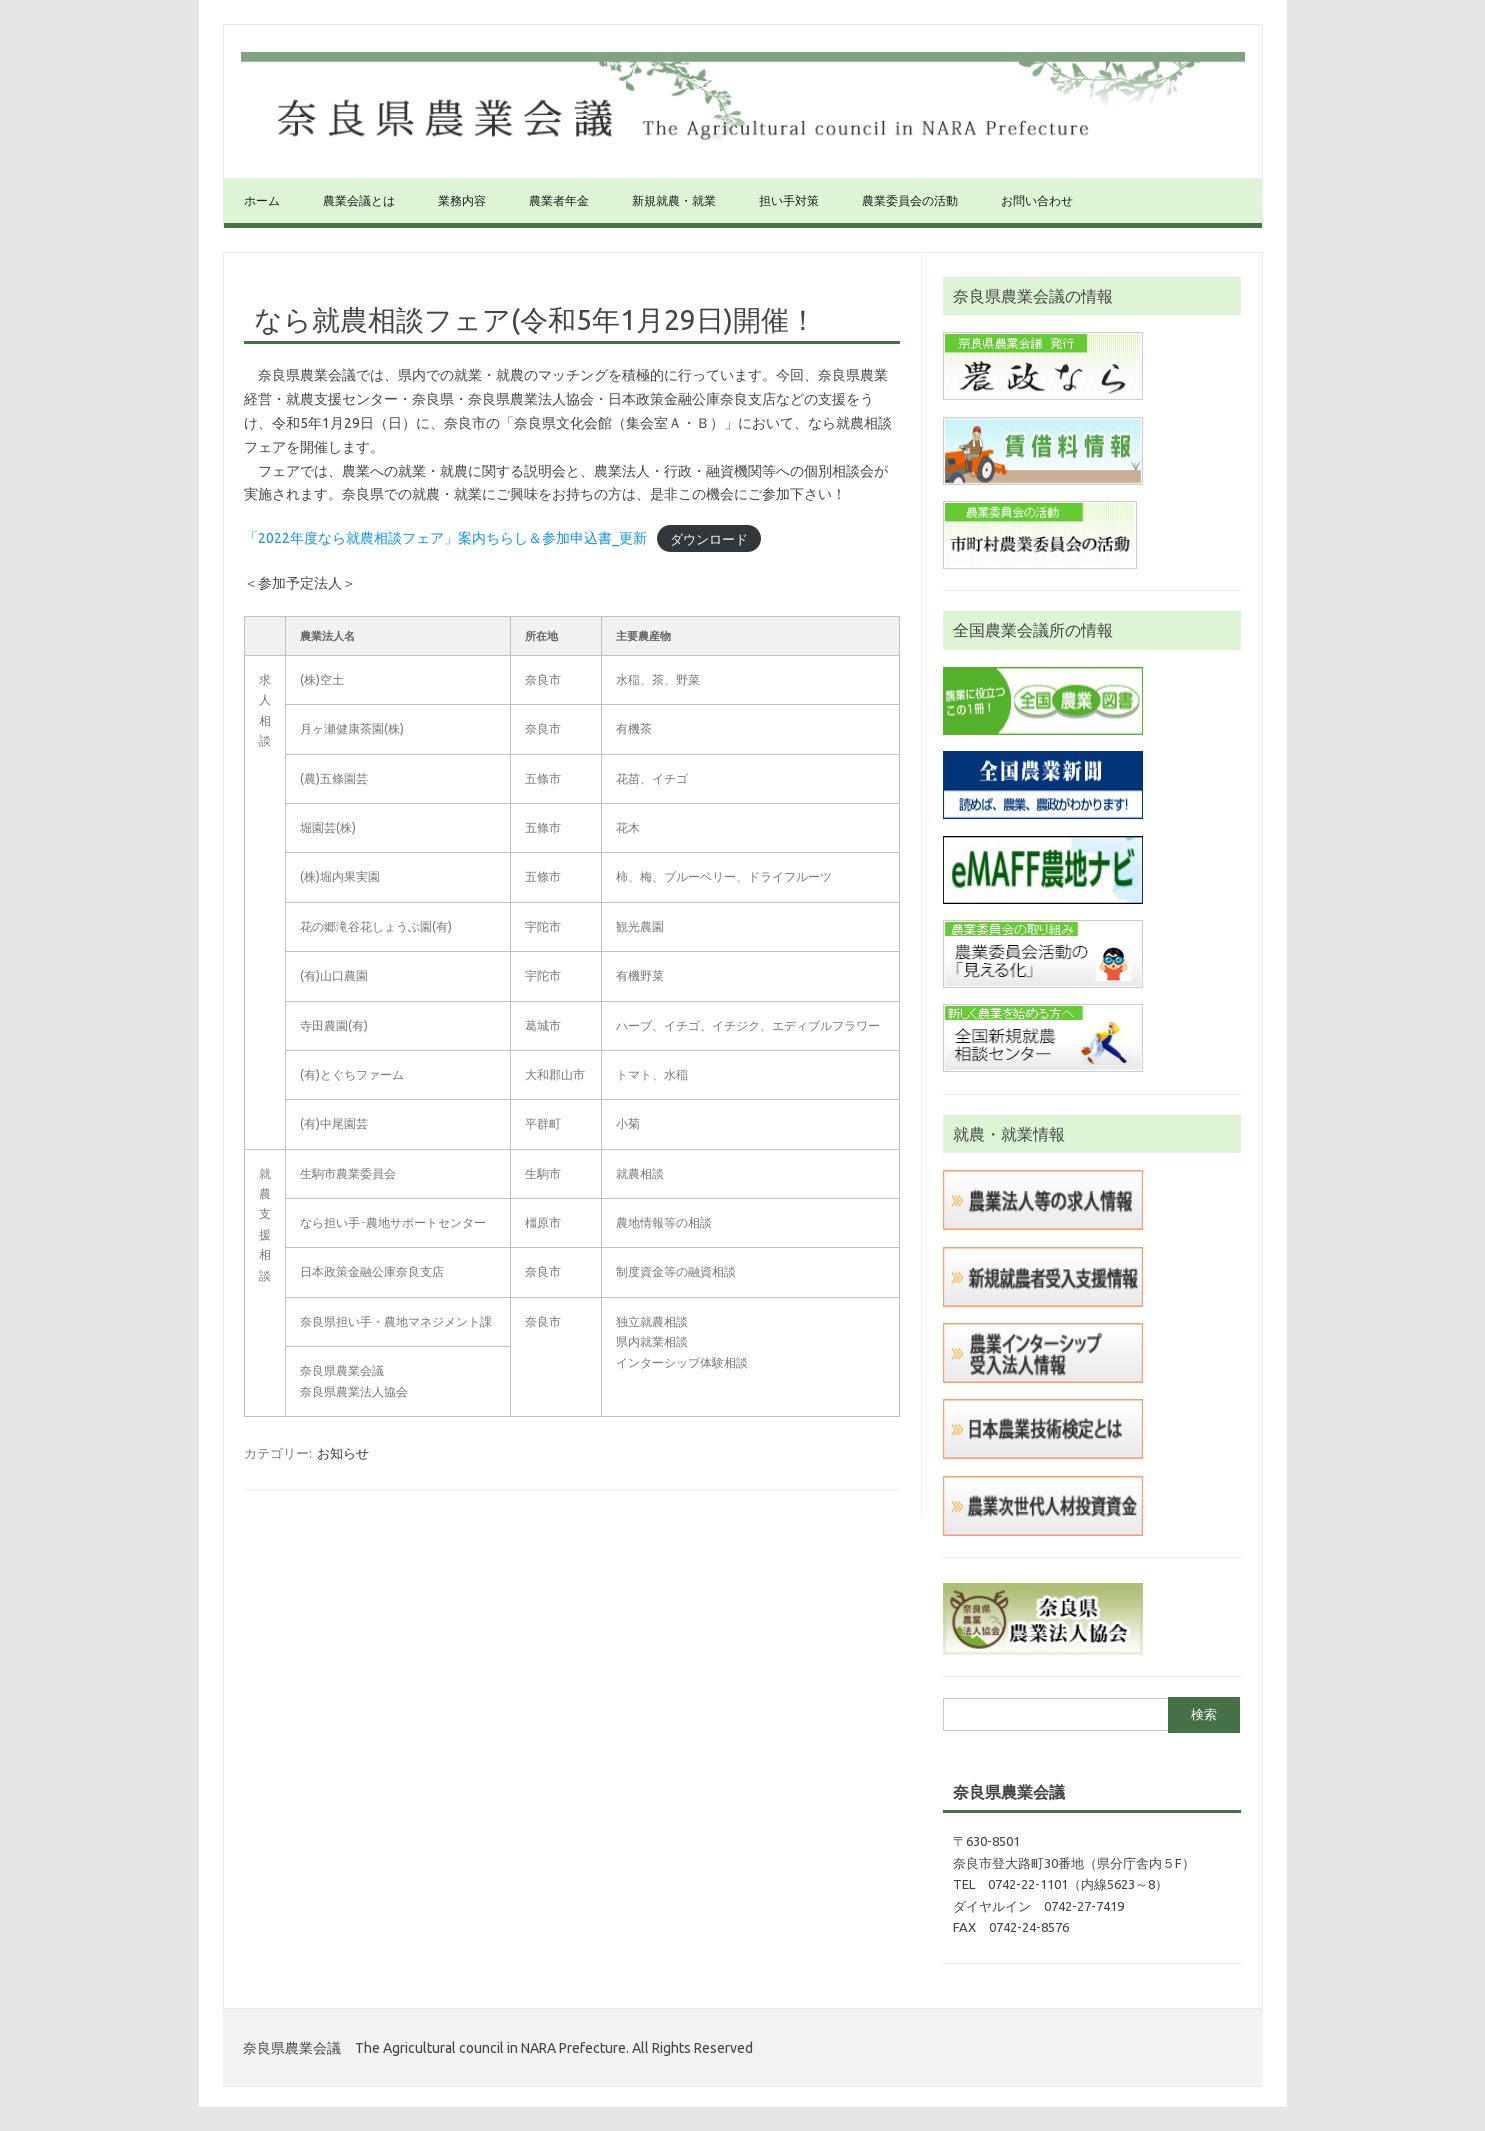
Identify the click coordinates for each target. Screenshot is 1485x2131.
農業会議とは (359, 200)
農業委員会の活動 (910, 200)
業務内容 (462, 200)
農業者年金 (559, 200)
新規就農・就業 (674, 200)
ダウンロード (709, 538)
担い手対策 (789, 200)
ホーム (262, 200)
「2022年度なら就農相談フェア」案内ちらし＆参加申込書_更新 (445, 538)
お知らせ (343, 1453)
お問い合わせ (1037, 200)
